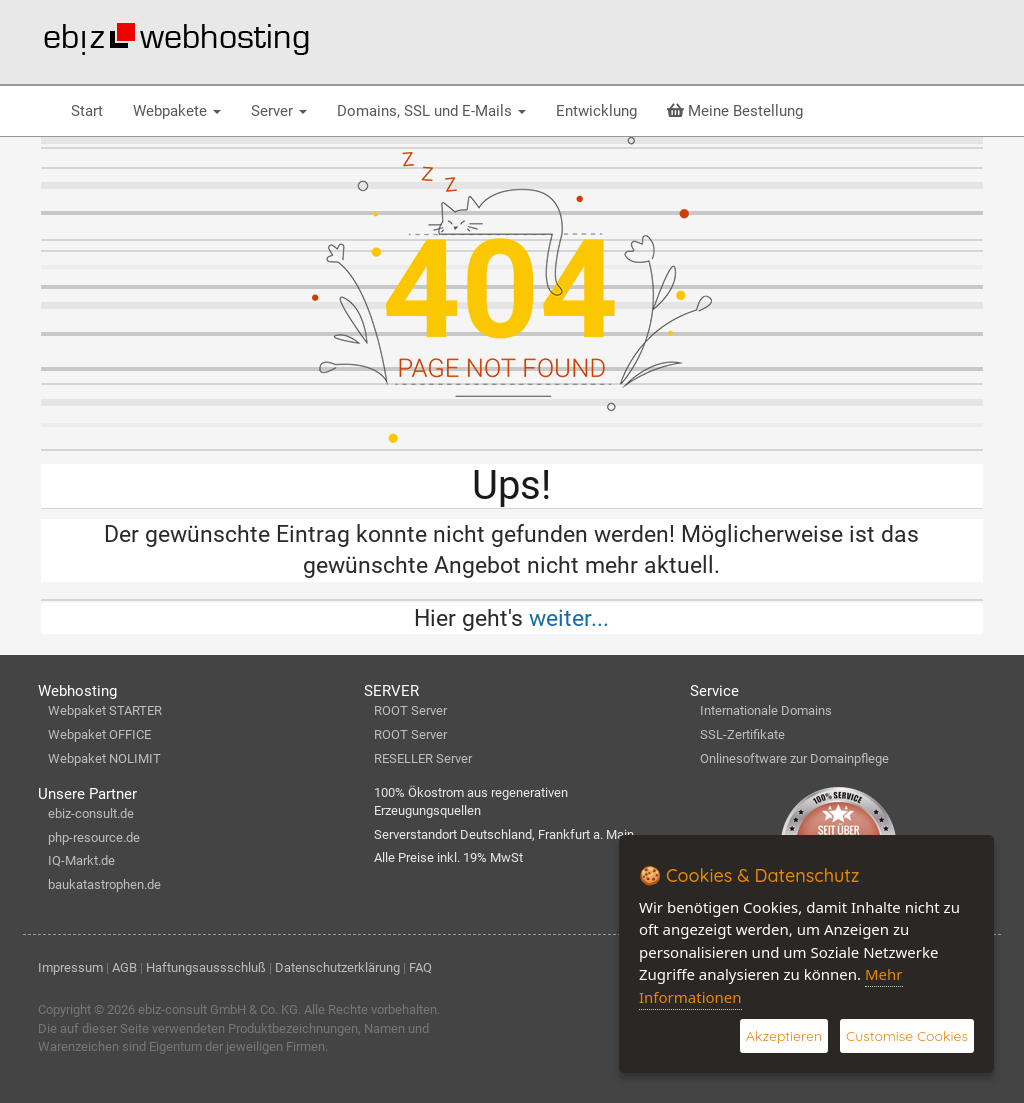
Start (87, 111)
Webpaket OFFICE (99, 734)
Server (279, 111)
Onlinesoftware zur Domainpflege (794, 758)
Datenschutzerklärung (337, 967)
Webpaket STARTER (105, 710)
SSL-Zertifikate (742, 734)
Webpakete (177, 111)
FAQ (420, 967)
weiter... (569, 618)
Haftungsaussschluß (206, 967)
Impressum (70, 967)
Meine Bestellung (735, 111)
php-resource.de (94, 837)
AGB (124, 967)
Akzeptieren (784, 1036)
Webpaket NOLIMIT (104, 758)
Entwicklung (596, 111)
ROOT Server (410, 710)
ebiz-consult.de (91, 813)
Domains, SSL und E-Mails (431, 111)
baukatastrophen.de (104, 884)
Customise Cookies (907, 1036)
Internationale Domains (766, 710)
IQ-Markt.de (81, 860)
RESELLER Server (423, 758)
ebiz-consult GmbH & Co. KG (218, 1009)
